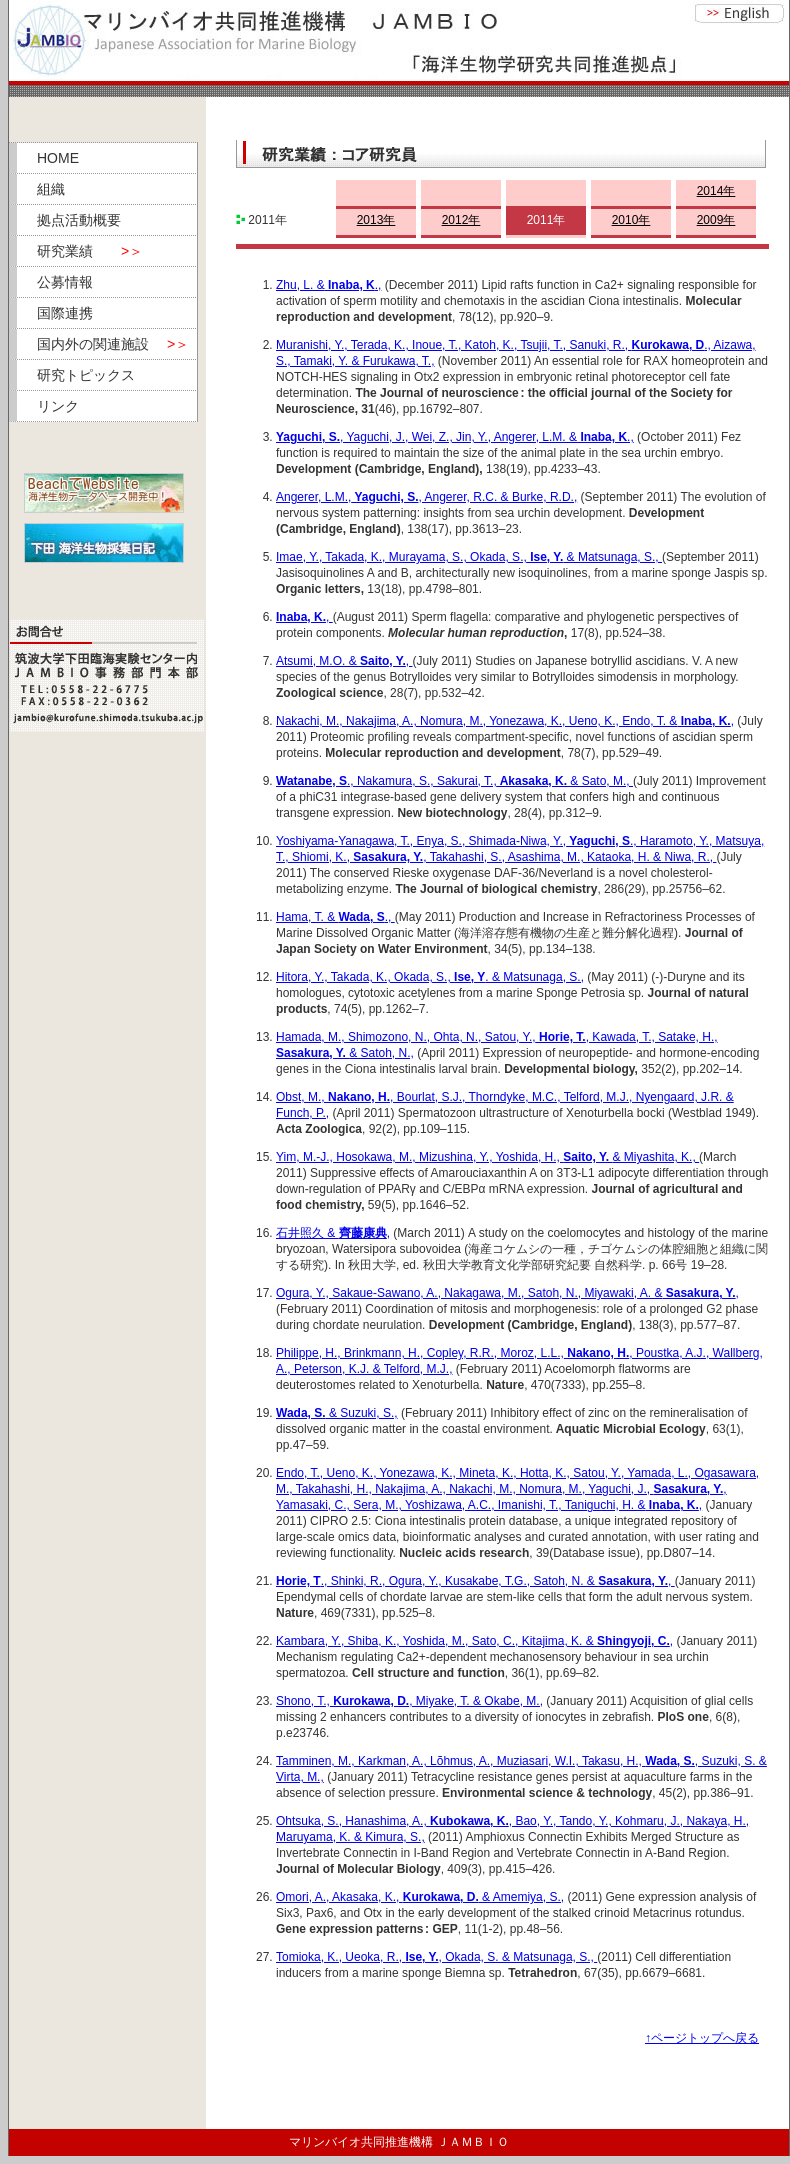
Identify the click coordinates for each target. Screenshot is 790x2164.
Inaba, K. (301, 617)
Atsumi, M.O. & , (344, 661)
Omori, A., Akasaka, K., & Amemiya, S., (420, 1897)
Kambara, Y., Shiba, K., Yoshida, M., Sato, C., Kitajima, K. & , (474, 1641)
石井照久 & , (333, 1233)
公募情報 (65, 282)
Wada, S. (301, 1413)
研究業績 (90, 251)
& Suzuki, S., (362, 1413)
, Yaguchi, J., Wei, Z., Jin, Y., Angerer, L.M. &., (455, 437)
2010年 (631, 220)
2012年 (461, 220)
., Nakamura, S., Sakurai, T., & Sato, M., (454, 781)
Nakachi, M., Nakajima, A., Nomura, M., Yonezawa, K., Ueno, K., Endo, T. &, (505, 721)
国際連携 (65, 313)
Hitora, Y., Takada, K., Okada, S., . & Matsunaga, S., (430, 977)
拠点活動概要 (79, 220)
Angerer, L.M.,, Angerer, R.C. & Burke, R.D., (426, 497)
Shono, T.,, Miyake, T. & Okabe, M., (409, 1701)
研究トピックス (86, 375)
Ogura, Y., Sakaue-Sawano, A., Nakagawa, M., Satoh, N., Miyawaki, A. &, (507, 1293)
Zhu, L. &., (328, 285)
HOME (58, 158)
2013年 (376, 220)
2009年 (716, 220)
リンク (58, 406)
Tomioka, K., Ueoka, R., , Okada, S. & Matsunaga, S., (436, 1957)
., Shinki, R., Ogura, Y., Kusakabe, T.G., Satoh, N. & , (475, 1581)
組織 (51, 189)
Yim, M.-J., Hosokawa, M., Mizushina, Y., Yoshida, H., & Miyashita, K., (487, 1157)
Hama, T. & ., (335, 917)
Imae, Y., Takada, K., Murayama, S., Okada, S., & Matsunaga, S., (469, 557)
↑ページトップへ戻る (702, 2038)
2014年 (716, 191)
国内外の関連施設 (113, 344)
